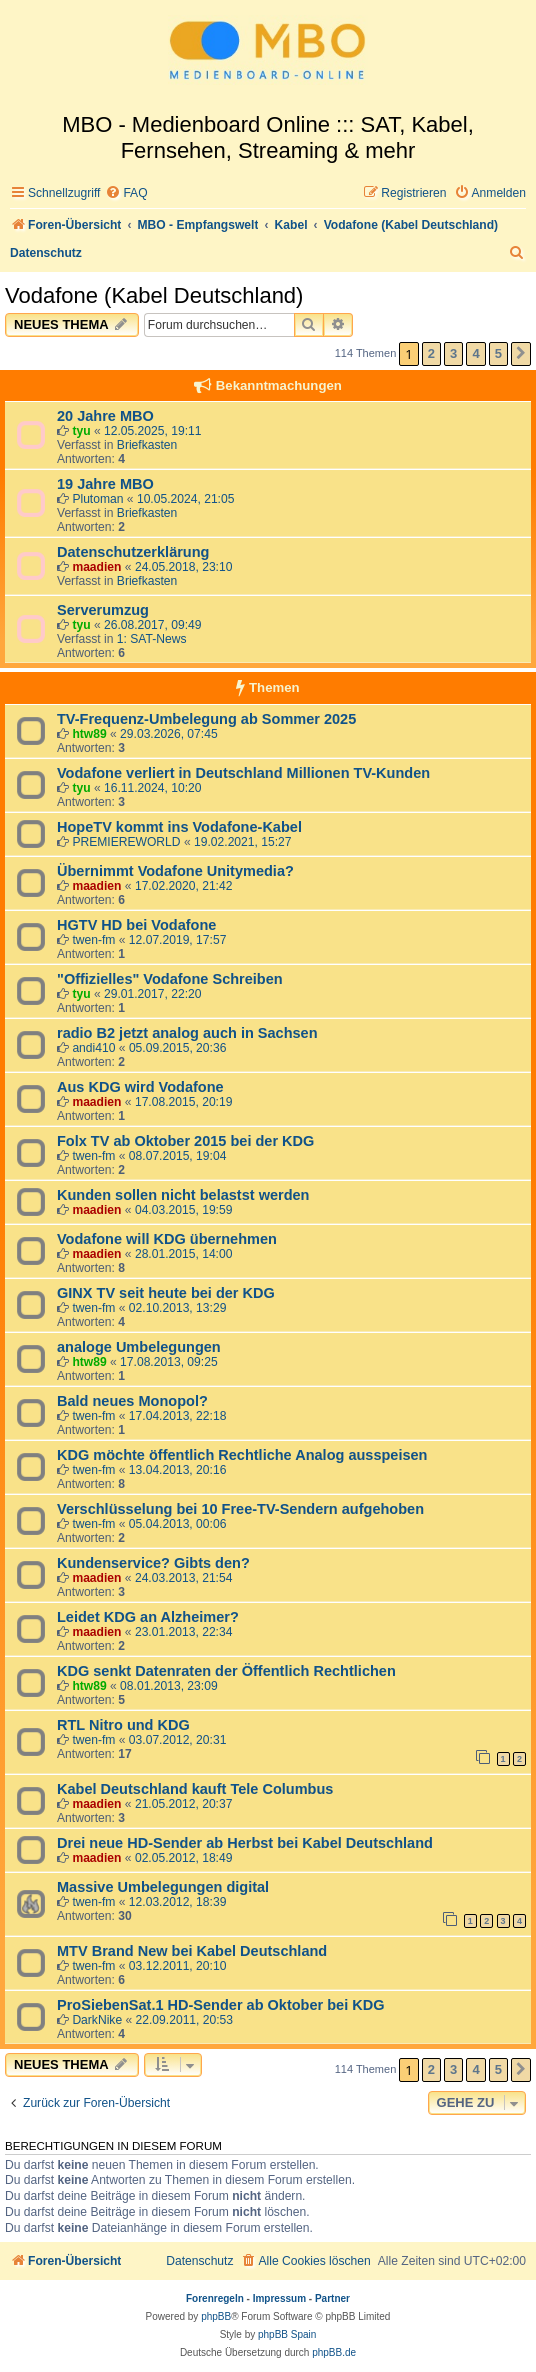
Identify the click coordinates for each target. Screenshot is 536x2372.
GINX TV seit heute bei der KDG (166, 1293)
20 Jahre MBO (105, 416)
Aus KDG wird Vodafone (140, 1087)
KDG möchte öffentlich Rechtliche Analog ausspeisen (242, 1455)
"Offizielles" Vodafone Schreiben (170, 979)
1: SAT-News (152, 639)
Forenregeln (215, 2298)
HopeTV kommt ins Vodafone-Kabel (179, 827)
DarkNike (97, 2020)
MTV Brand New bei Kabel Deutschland (192, 1951)
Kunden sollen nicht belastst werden (183, 1195)
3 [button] (453, 353)
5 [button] (498, 353)
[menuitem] (126, 193)
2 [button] (431, 353)
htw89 (89, 734)
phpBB (216, 2316)
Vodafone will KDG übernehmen (167, 1239)
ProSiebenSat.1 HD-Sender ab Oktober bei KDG (220, 2005)
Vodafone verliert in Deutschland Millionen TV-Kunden (243, 773)
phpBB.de (334, 2352)
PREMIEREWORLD (126, 842)
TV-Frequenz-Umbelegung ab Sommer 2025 (206, 719)
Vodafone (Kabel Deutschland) (154, 295)
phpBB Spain (287, 2334)
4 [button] (475, 353)
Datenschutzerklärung (133, 552)
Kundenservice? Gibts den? (153, 1563)
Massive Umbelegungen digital (163, 1887)
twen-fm (93, 940)
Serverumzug (103, 610)
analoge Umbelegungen (139, 1347)
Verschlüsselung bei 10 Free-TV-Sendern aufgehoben (240, 1509)
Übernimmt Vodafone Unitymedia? (175, 871)
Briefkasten (147, 445)
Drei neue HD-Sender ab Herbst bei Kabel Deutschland (245, 1843)
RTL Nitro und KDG (123, 1725)
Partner (332, 2298)
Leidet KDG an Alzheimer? (148, 1617)
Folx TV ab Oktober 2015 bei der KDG (185, 1141)
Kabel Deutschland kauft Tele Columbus (195, 1789)
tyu (81, 431)
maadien (96, 567)
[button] (521, 354)
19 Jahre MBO (105, 484)
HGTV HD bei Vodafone (136, 925)
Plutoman (97, 499)
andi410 (93, 1048)
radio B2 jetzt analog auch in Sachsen (187, 1033)
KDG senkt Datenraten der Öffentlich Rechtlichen (226, 1671)
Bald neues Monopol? (132, 1401)
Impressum (279, 2298)
